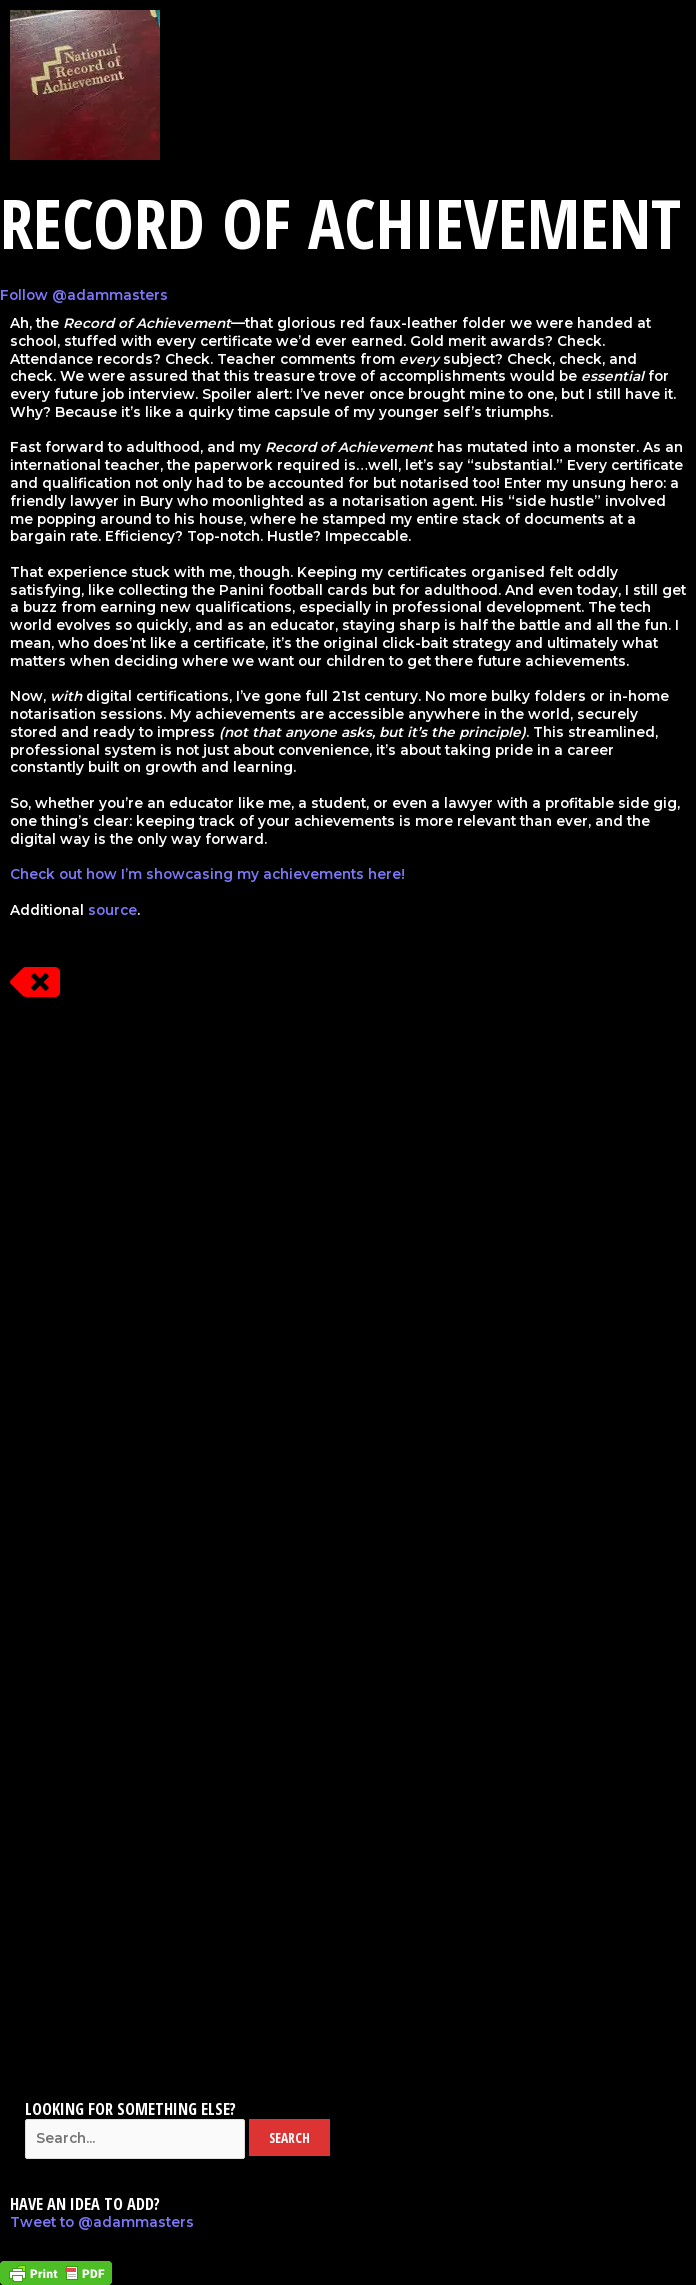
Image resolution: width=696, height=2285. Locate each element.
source (112, 910)
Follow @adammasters (84, 295)
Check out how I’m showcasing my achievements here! (207, 874)
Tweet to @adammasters (102, 2222)
